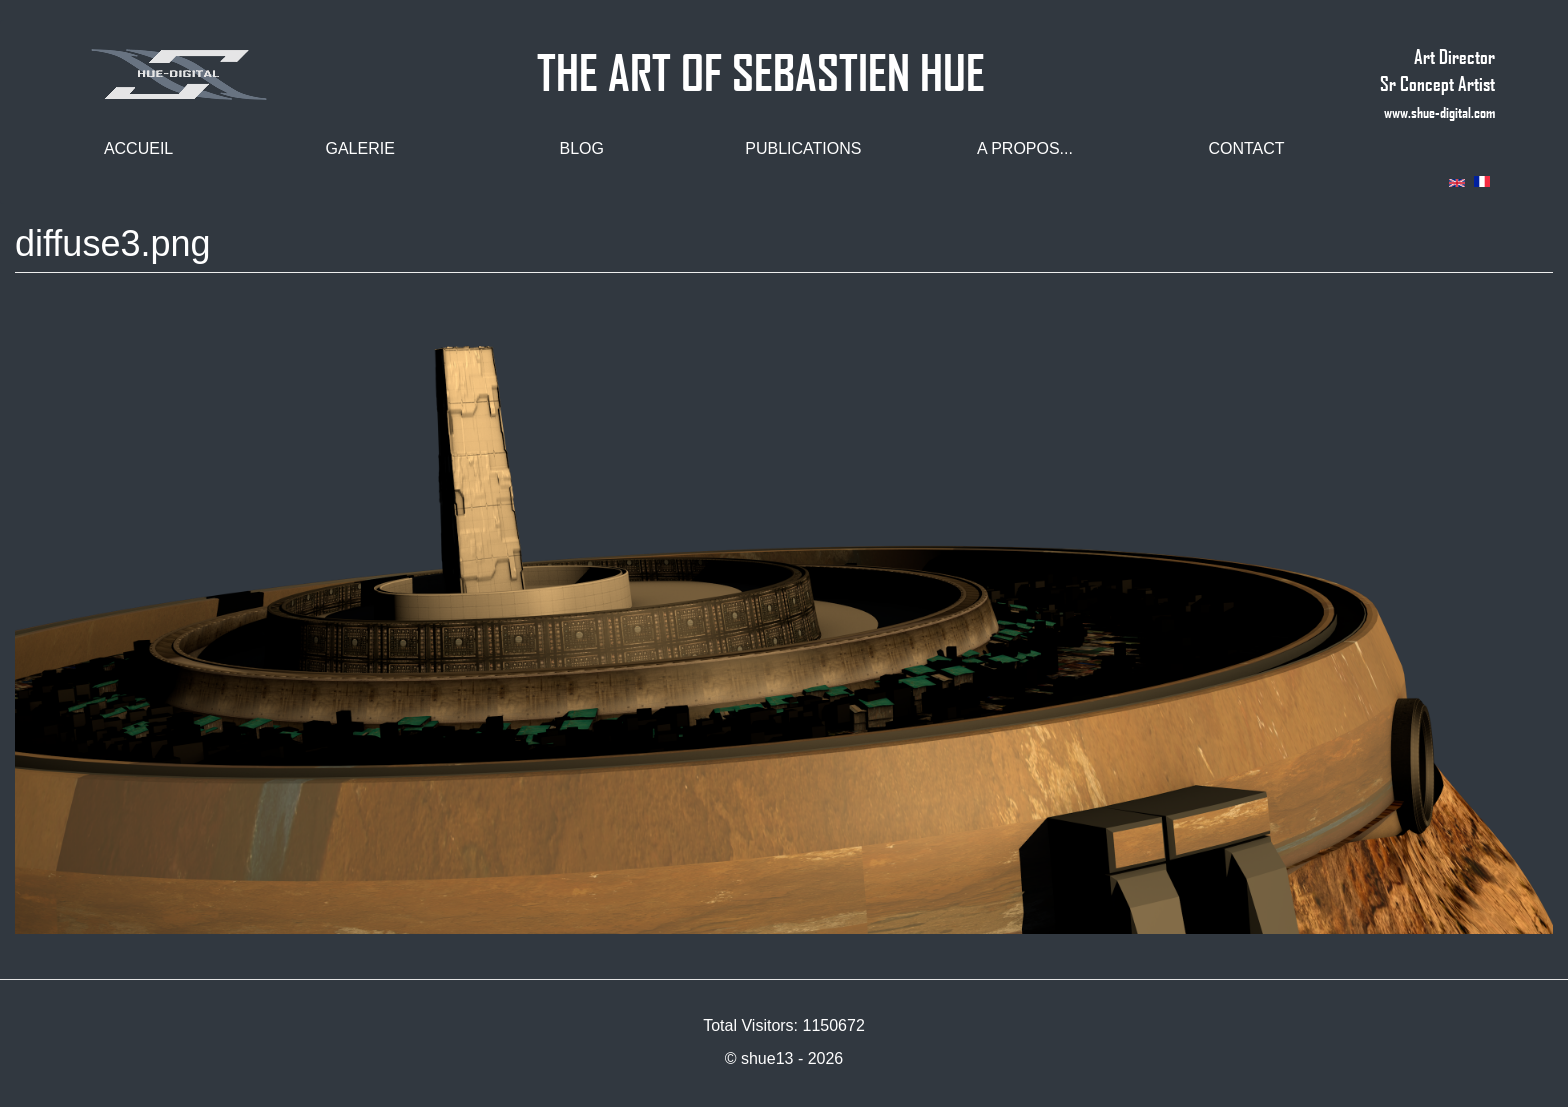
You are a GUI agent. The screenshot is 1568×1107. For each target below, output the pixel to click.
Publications (803, 148)
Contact (1246, 148)
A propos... (1025, 148)
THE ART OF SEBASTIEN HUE (761, 63)
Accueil (138, 148)
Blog (582, 148)
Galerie (359, 148)
